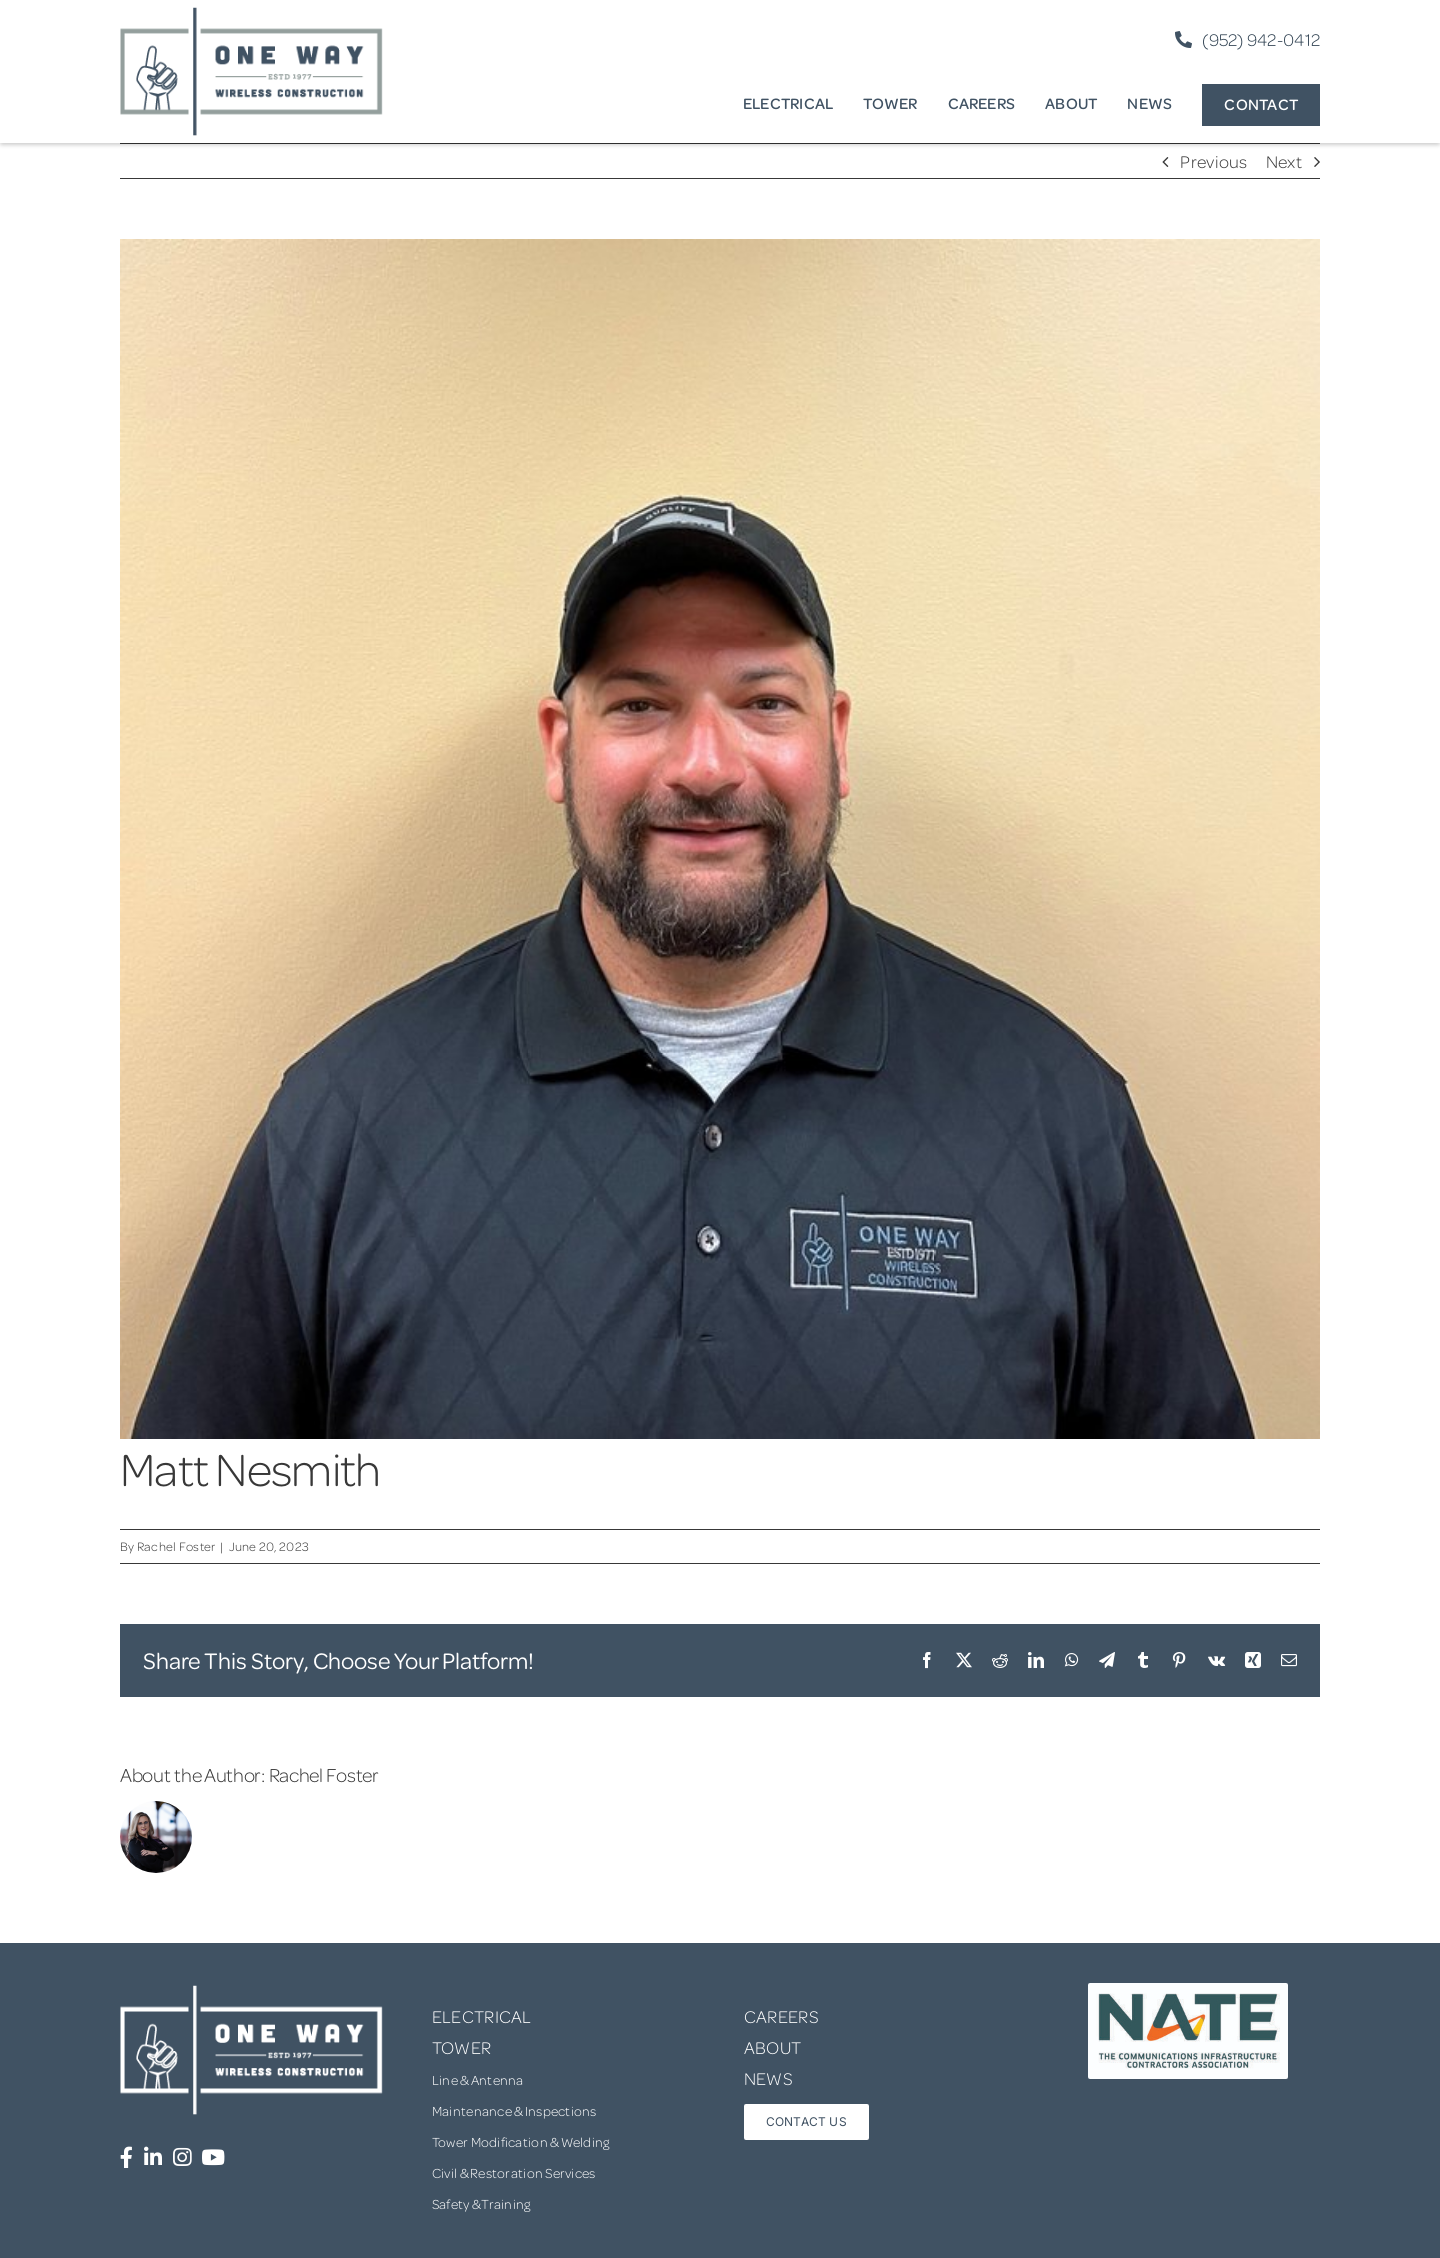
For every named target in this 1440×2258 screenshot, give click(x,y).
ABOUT (772, 2047)
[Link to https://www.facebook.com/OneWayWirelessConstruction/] (126, 2157)
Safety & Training (481, 2203)
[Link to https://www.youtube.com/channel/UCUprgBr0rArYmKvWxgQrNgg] (213, 2157)
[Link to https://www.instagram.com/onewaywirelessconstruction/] (182, 2157)
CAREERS (781, 2016)
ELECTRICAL (482, 2016)
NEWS (768, 2078)
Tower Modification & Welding (521, 2141)
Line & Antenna (478, 2079)
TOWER (461, 2047)
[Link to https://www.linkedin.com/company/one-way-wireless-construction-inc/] (153, 2157)
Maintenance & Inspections (514, 2110)
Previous (1213, 161)
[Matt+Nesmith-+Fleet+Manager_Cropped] (720, 839)
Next (1284, 161)
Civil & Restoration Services (514, 2172)
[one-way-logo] (252, 14)
